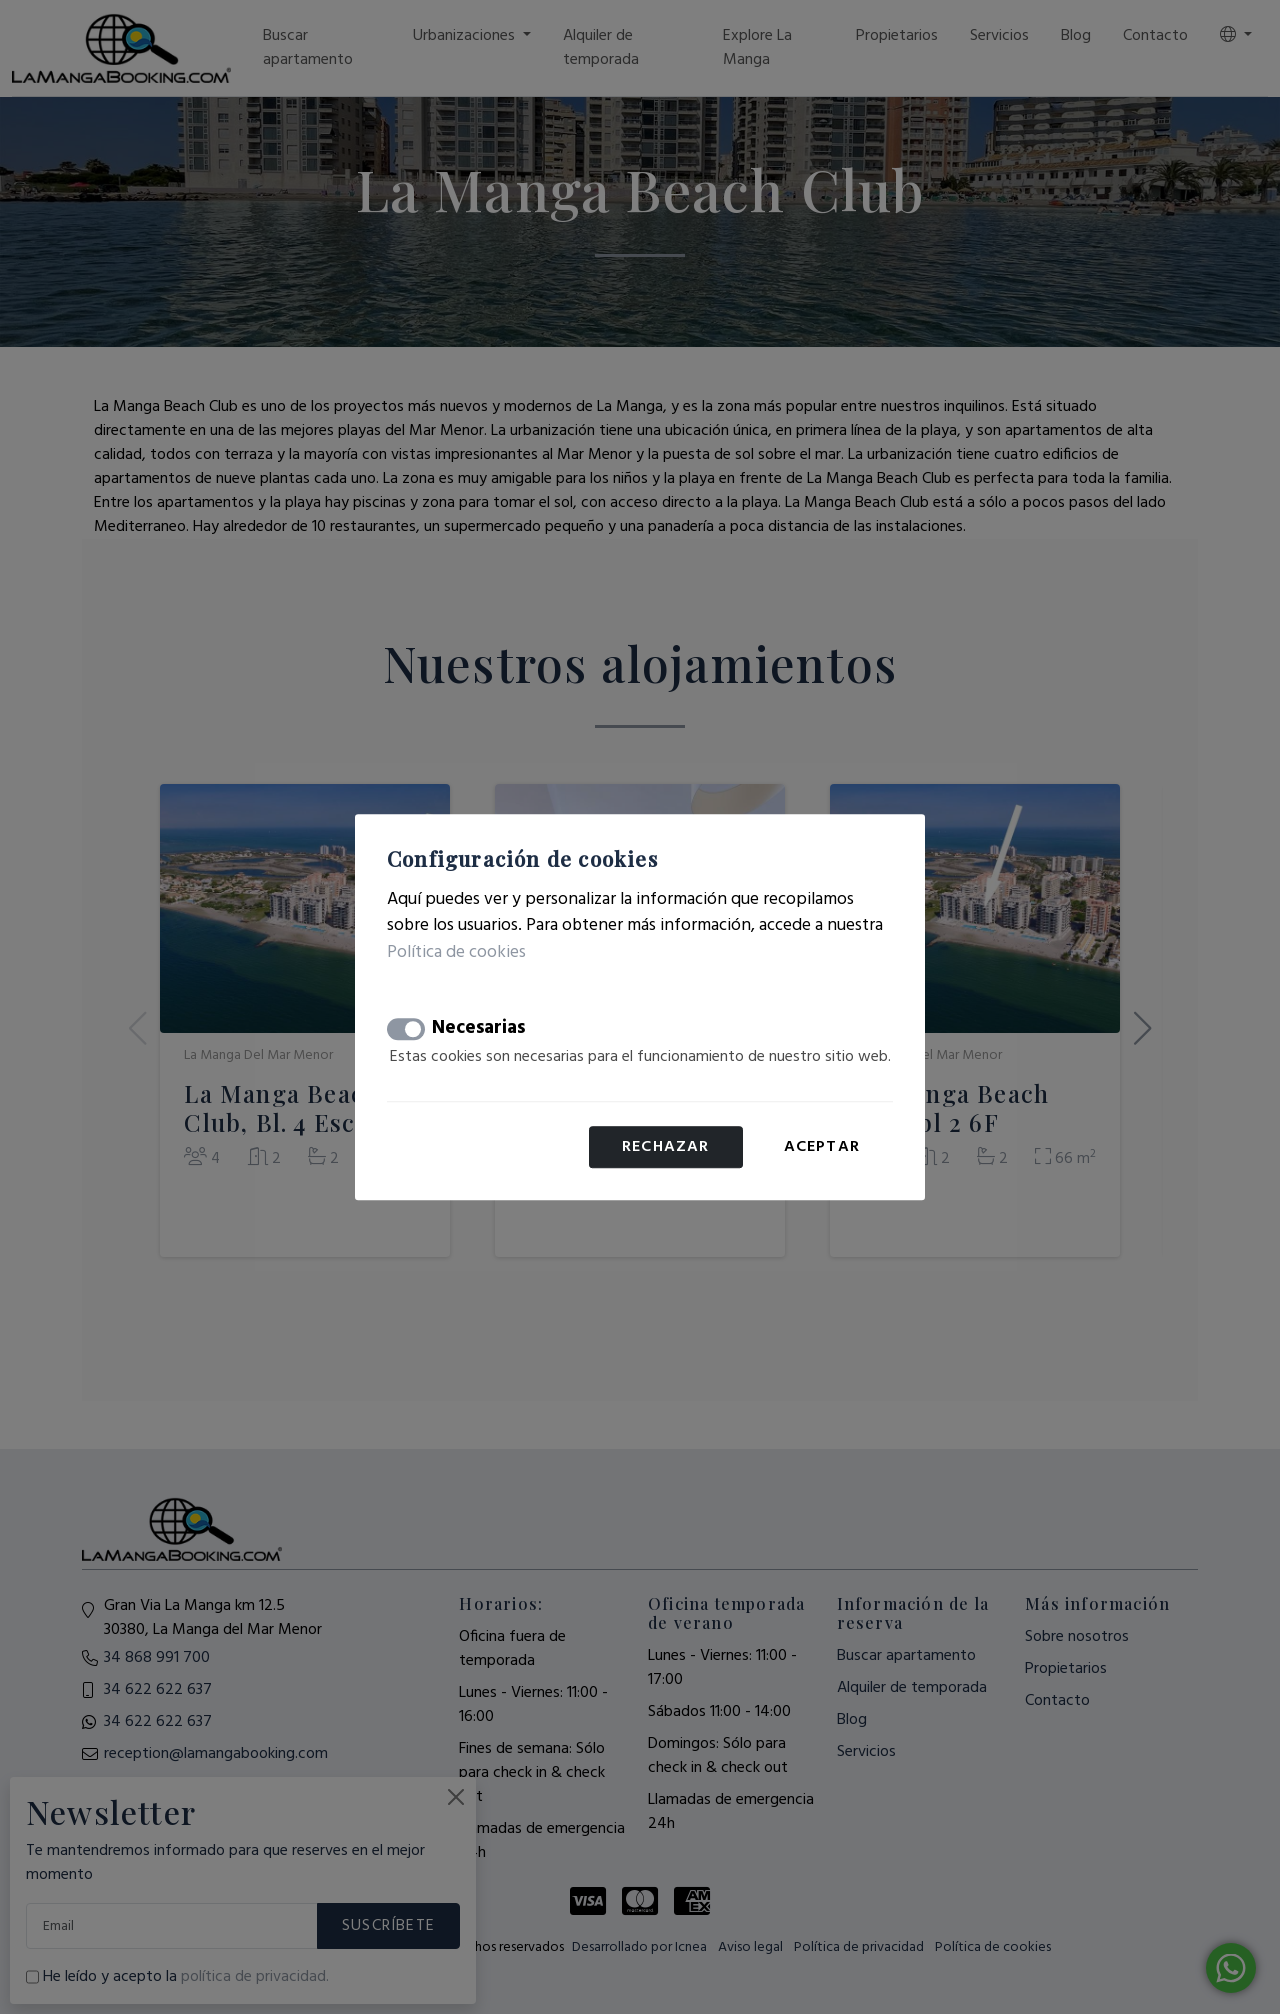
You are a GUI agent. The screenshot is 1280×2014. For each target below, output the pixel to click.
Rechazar (666, 1147)
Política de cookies (456, 952)
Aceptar (822, 1147)
